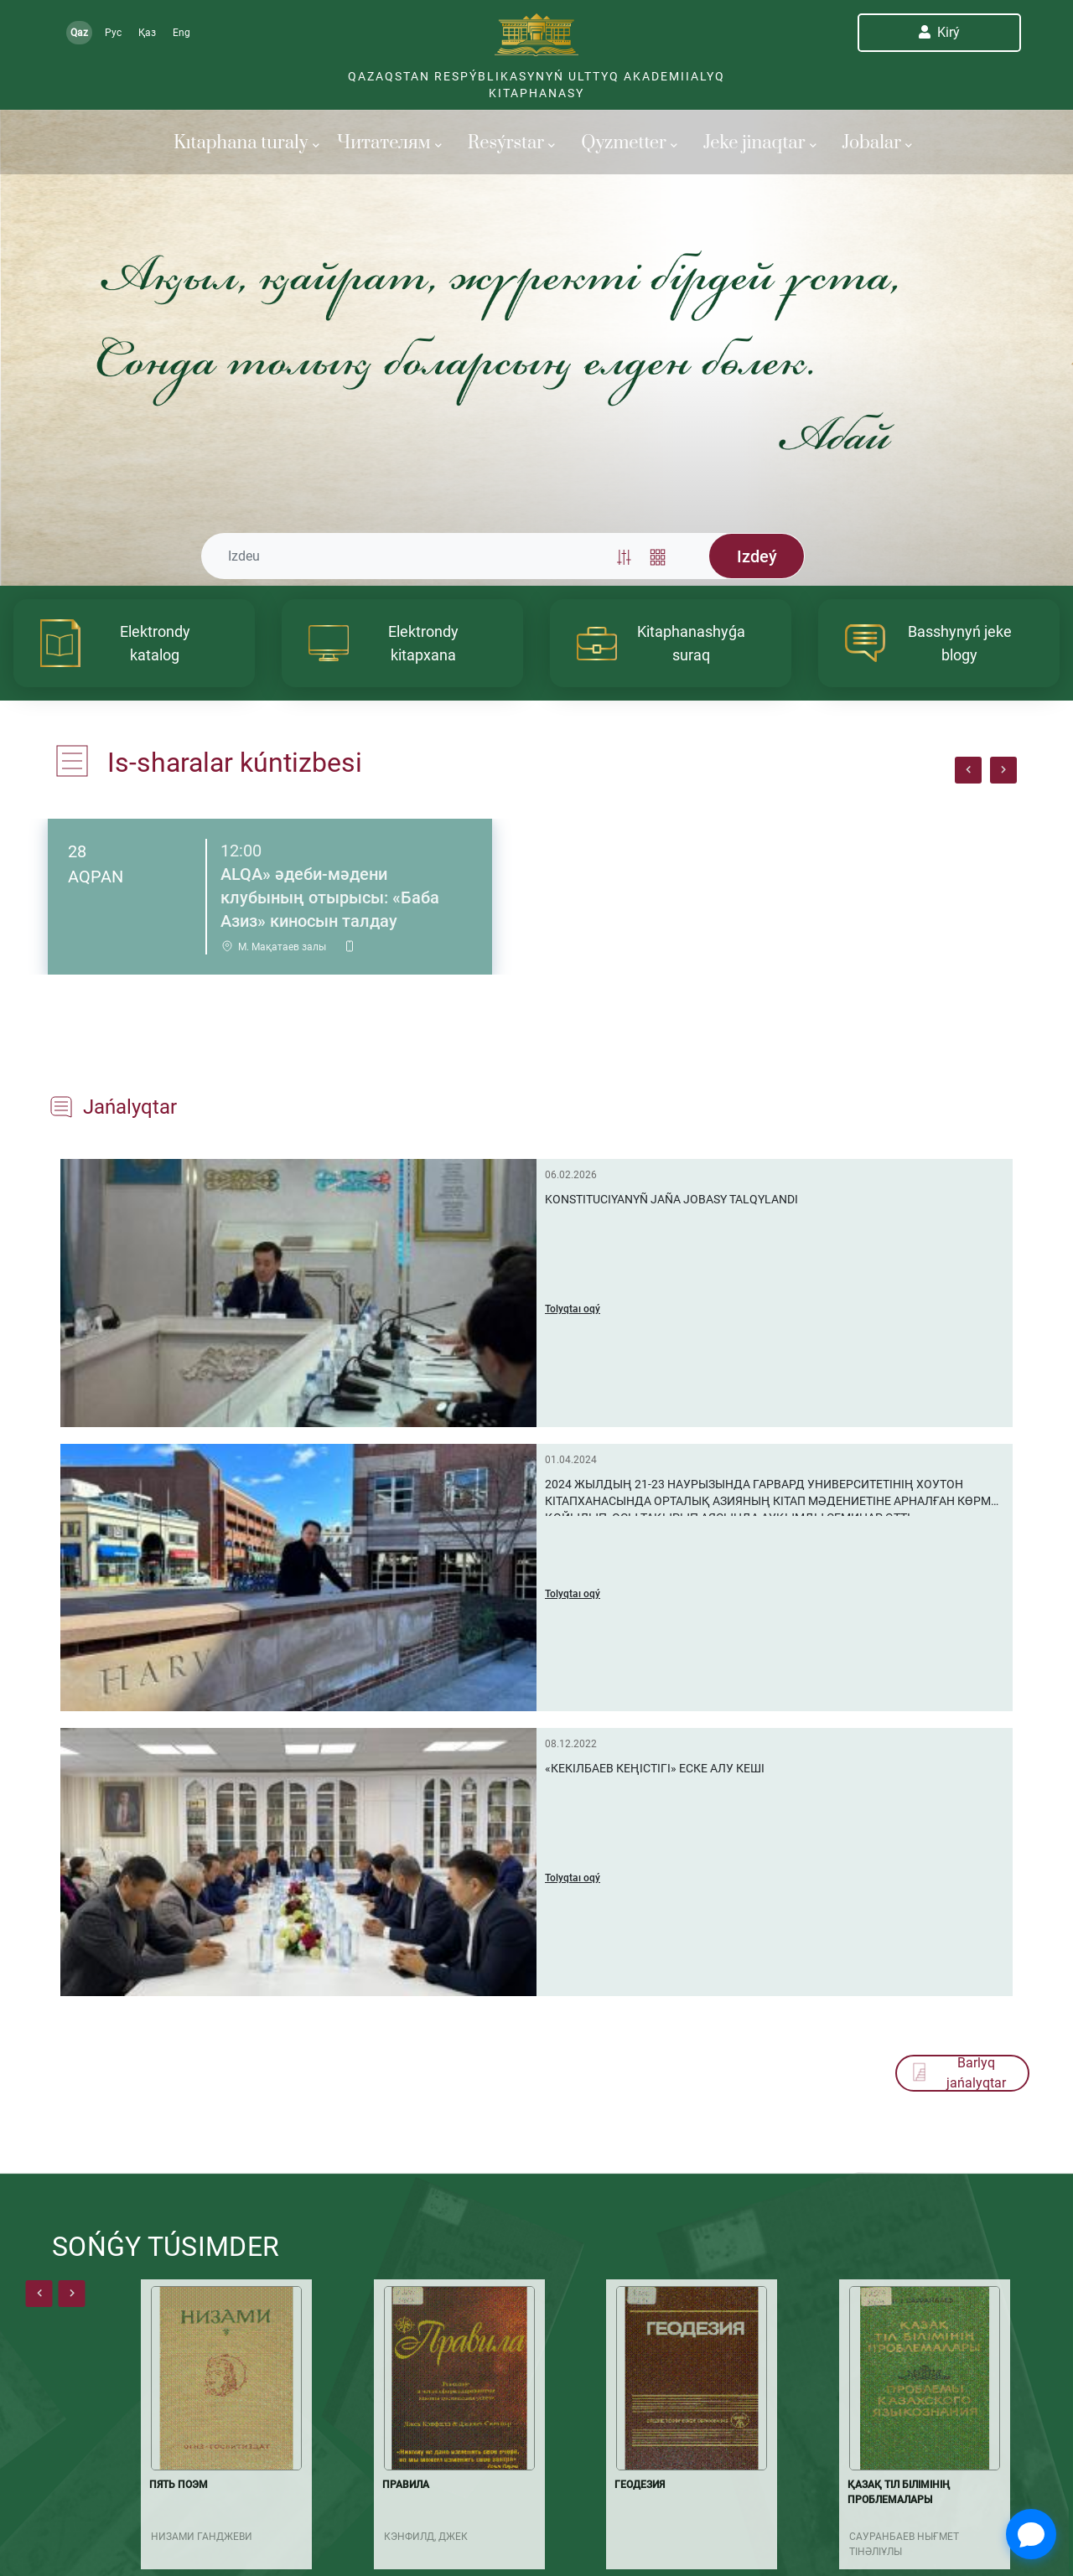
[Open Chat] (1031, 2534)
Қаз (147, 33)
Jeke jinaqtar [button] (759, 143)
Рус (113, 33)
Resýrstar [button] (511, 143)
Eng (181, 33)
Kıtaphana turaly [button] (246, 143)
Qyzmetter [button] (629, 143)
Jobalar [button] (877, 143)
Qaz (79, 33)
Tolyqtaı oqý (572, 1309)
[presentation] (968, 770)
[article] (134, 643)
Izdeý (757, 556)
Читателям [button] (389, 143)
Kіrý (939, 32)
